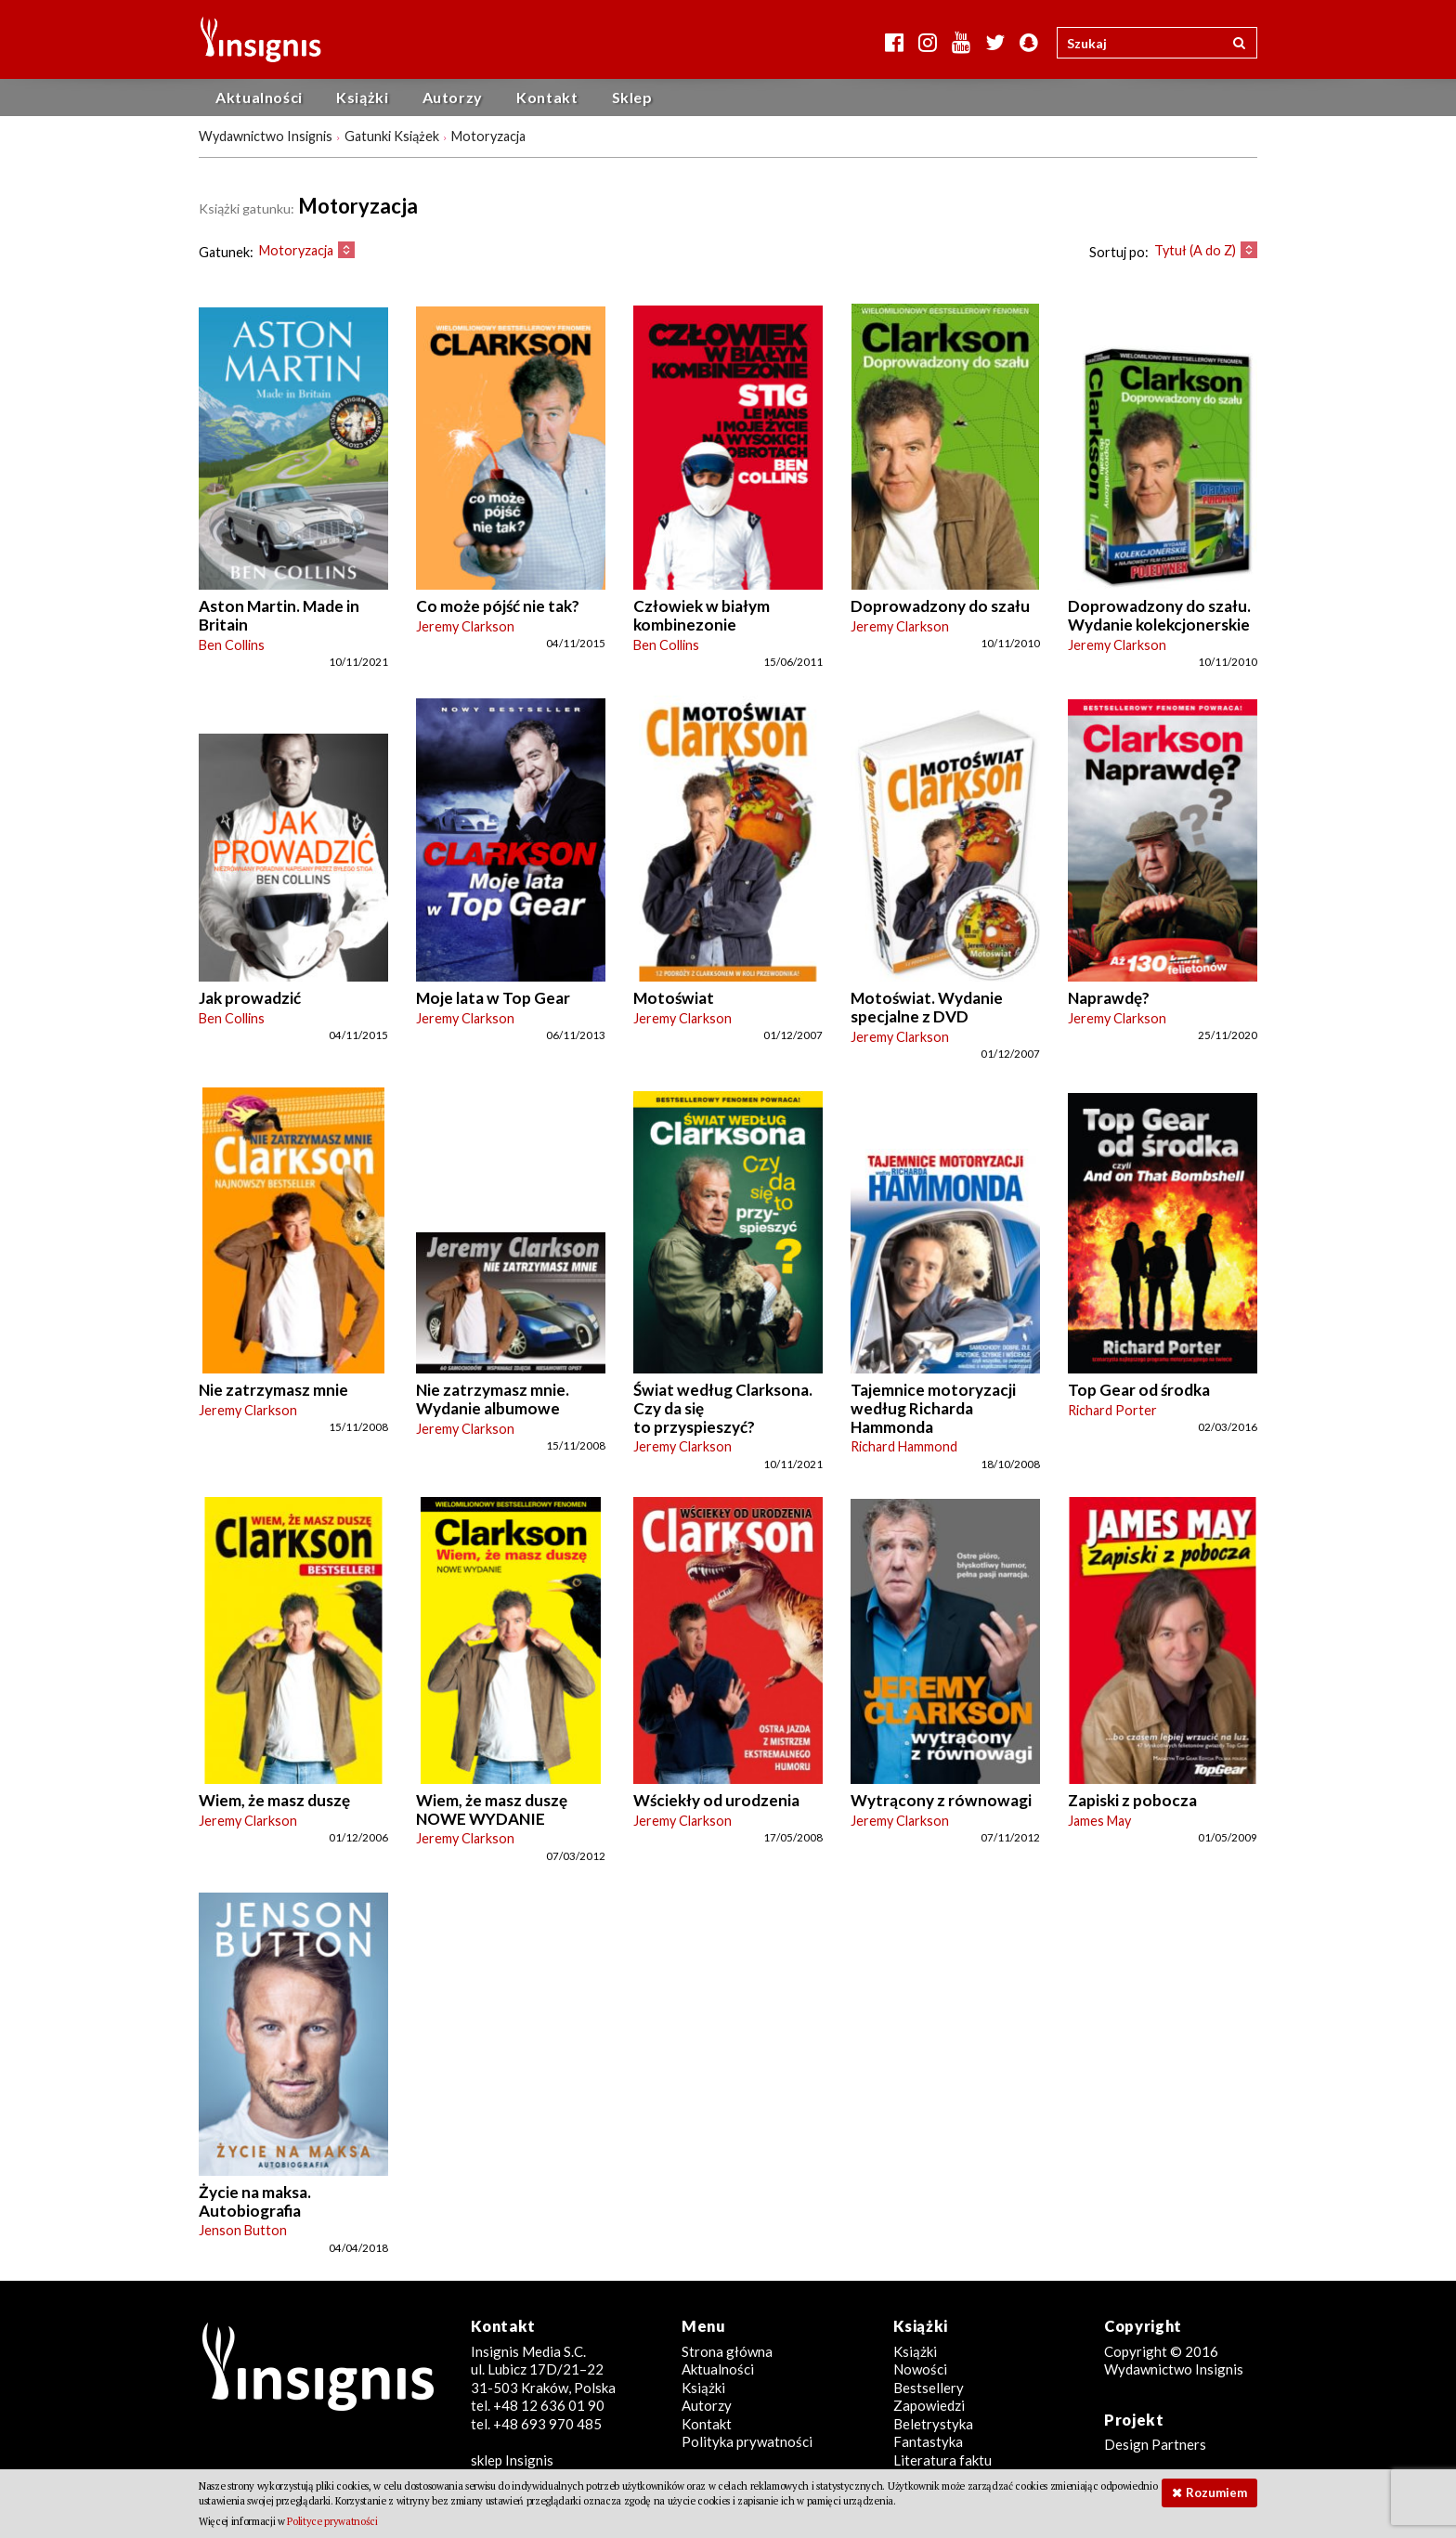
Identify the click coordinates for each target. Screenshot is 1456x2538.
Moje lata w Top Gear (493, 998)
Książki (362, 97)
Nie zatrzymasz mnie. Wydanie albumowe (492, 1399)
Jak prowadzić (250, 998)
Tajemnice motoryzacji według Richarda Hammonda (933, 1408)
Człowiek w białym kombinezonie (701, 615)
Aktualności (259, 97)
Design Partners (1155, 2444)
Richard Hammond (904, 1446)
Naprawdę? (1109, 998)
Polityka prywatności (747, 2441)
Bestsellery (928, 2387)
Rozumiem (1216, 2492)
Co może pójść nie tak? (497, 606)
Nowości (920, 2369)
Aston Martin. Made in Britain (279, 615)
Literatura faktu (942, 2460)
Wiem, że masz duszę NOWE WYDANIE (491, 1809)
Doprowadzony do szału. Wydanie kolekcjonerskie (1159, 615)
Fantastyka (928, 2441)
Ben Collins (232, 645)
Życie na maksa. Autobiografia (255, 2201)
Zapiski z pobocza (1132, 1800)
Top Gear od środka (1139, 1389)
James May (1099, 1821)
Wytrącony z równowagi (941, 1800)
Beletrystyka (933, 2423)
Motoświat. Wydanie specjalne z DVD (927, 1007)
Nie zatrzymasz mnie (273, 1389)
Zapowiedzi (929, 2405)
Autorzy (452, 97)
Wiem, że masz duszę (274, 1800)
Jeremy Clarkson (465, 626)
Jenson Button (243, 2230)
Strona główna (727, 2351)
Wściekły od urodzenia (716, 1800)
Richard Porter (1112, 1410)
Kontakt (547, 97)
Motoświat (673, 998)
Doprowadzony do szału (940, 606)
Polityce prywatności (332, 2521)
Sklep (632, 97)
